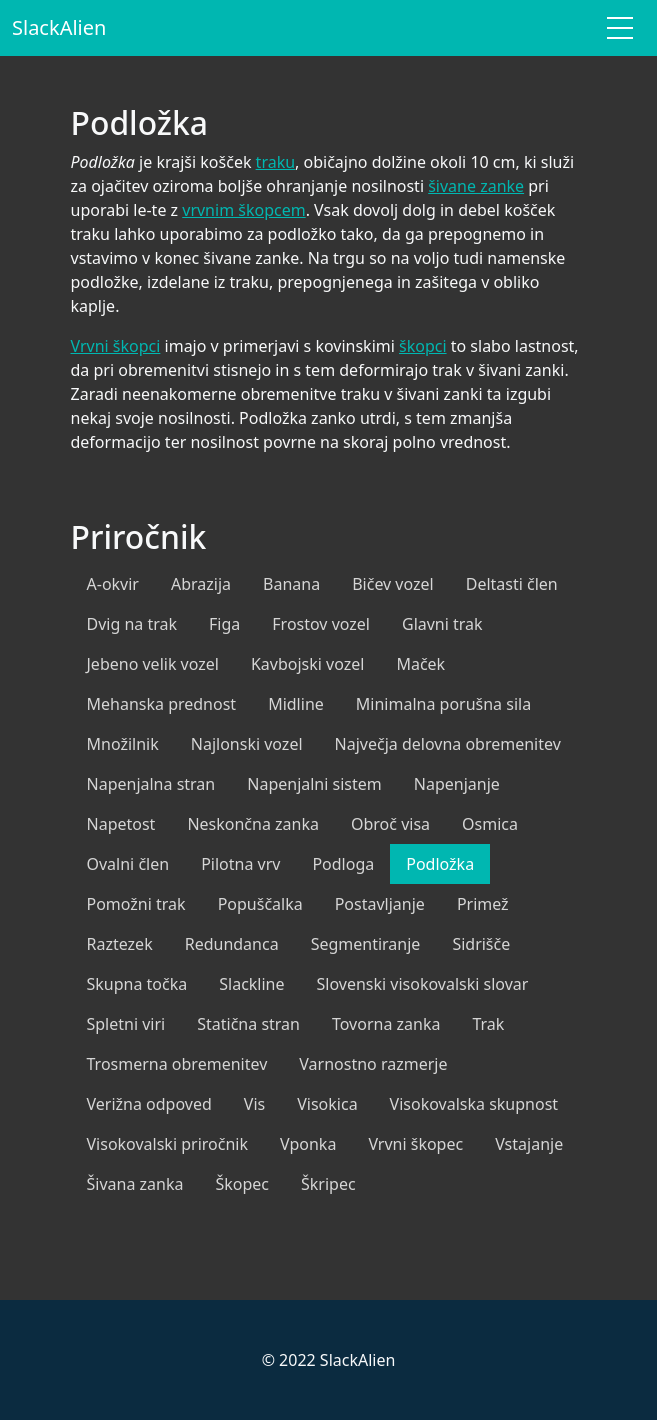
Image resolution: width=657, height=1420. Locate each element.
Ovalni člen (128, 864)
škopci (423, 346)
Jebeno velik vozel (153, 664)
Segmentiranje (366, 944)
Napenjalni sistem (314, 784)
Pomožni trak (136, 904)
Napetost (121, 824)
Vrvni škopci (116, 346)
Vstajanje (529, 1144)
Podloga (343, 864)
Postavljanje (380, 904)
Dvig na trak (132, 624)
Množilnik (123, 744)
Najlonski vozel (247, 744)
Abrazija (201, 584)
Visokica (327, 1104)
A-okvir (113, 584)
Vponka (308, 1144)
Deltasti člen (512, 584)
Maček (420, 664)
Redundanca (232, 944)
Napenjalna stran (151, 784)
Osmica (490, 824)
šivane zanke (476, 186)
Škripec (328, 1184)
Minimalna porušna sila (443, 704)
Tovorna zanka (386, 1024)
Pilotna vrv (240, 864)
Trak (488, 1024)
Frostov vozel (321, 624)
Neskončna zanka (253, 824)
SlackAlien (59, 27)
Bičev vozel (393, 584)
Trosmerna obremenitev (177, 1064)
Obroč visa (390, 824)
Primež (483, 904)
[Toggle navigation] (620, 28)
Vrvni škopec (415, 1144)
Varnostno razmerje (373, 1064)
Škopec (242, 1184)
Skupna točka (137, 984)
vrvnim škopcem (243, 210)
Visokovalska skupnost (474, 1104)
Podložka (440, 864)
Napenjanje (457, 784)
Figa (224, 624)
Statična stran (248, 1024)
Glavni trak (442, 624)
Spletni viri (126, 1024)
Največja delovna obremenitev (448, 744)
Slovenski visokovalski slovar (423, 984)
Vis (254, 1104)
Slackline (251, 984)
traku (275, 162)
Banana (291, 584)
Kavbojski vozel (307, 664)
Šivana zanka (135, 1184)
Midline (296, 704)
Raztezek (120, 944)
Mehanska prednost (162, 704)
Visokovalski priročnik (168, 1144)
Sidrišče (481, 944)
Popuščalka (260, 904)
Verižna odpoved (149, 1104)
